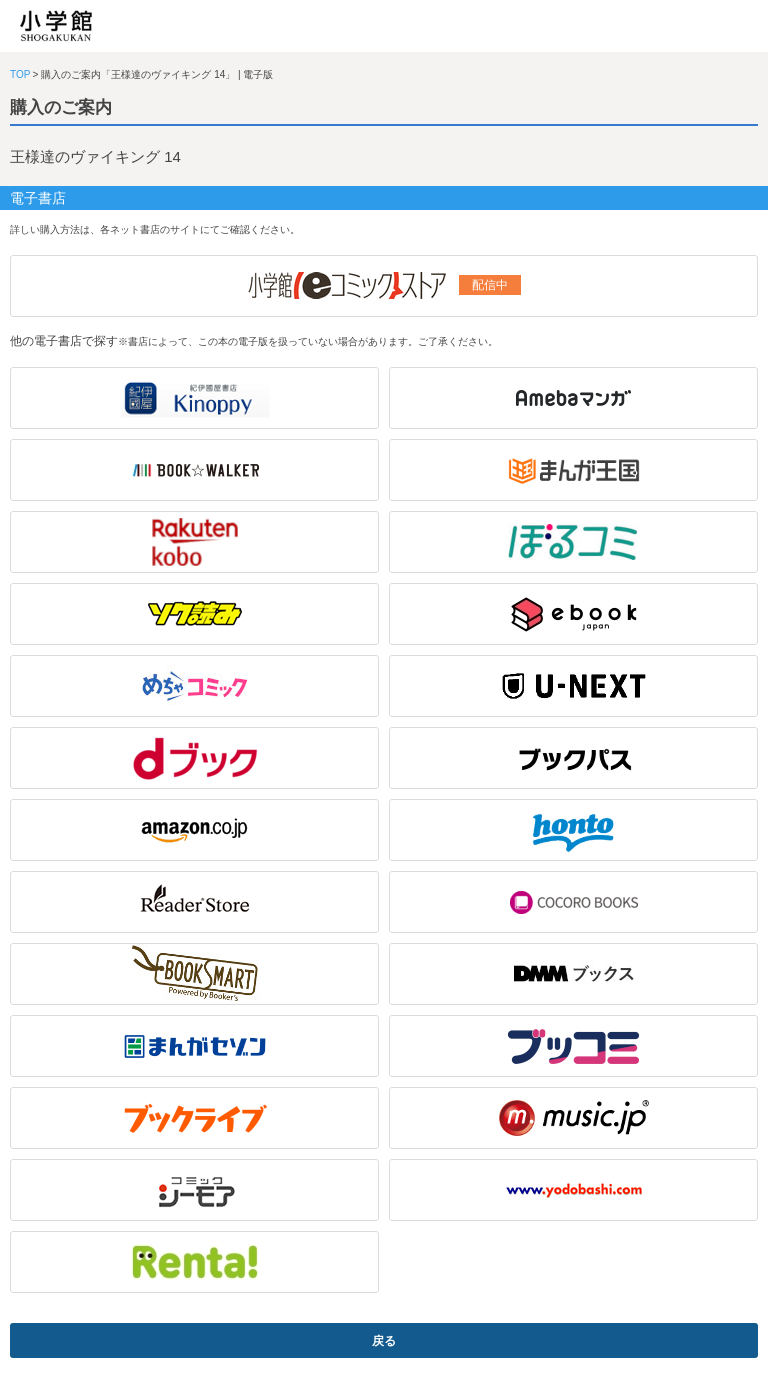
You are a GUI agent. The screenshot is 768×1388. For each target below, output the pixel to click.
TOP (20, 74)
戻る (384, 1341)
